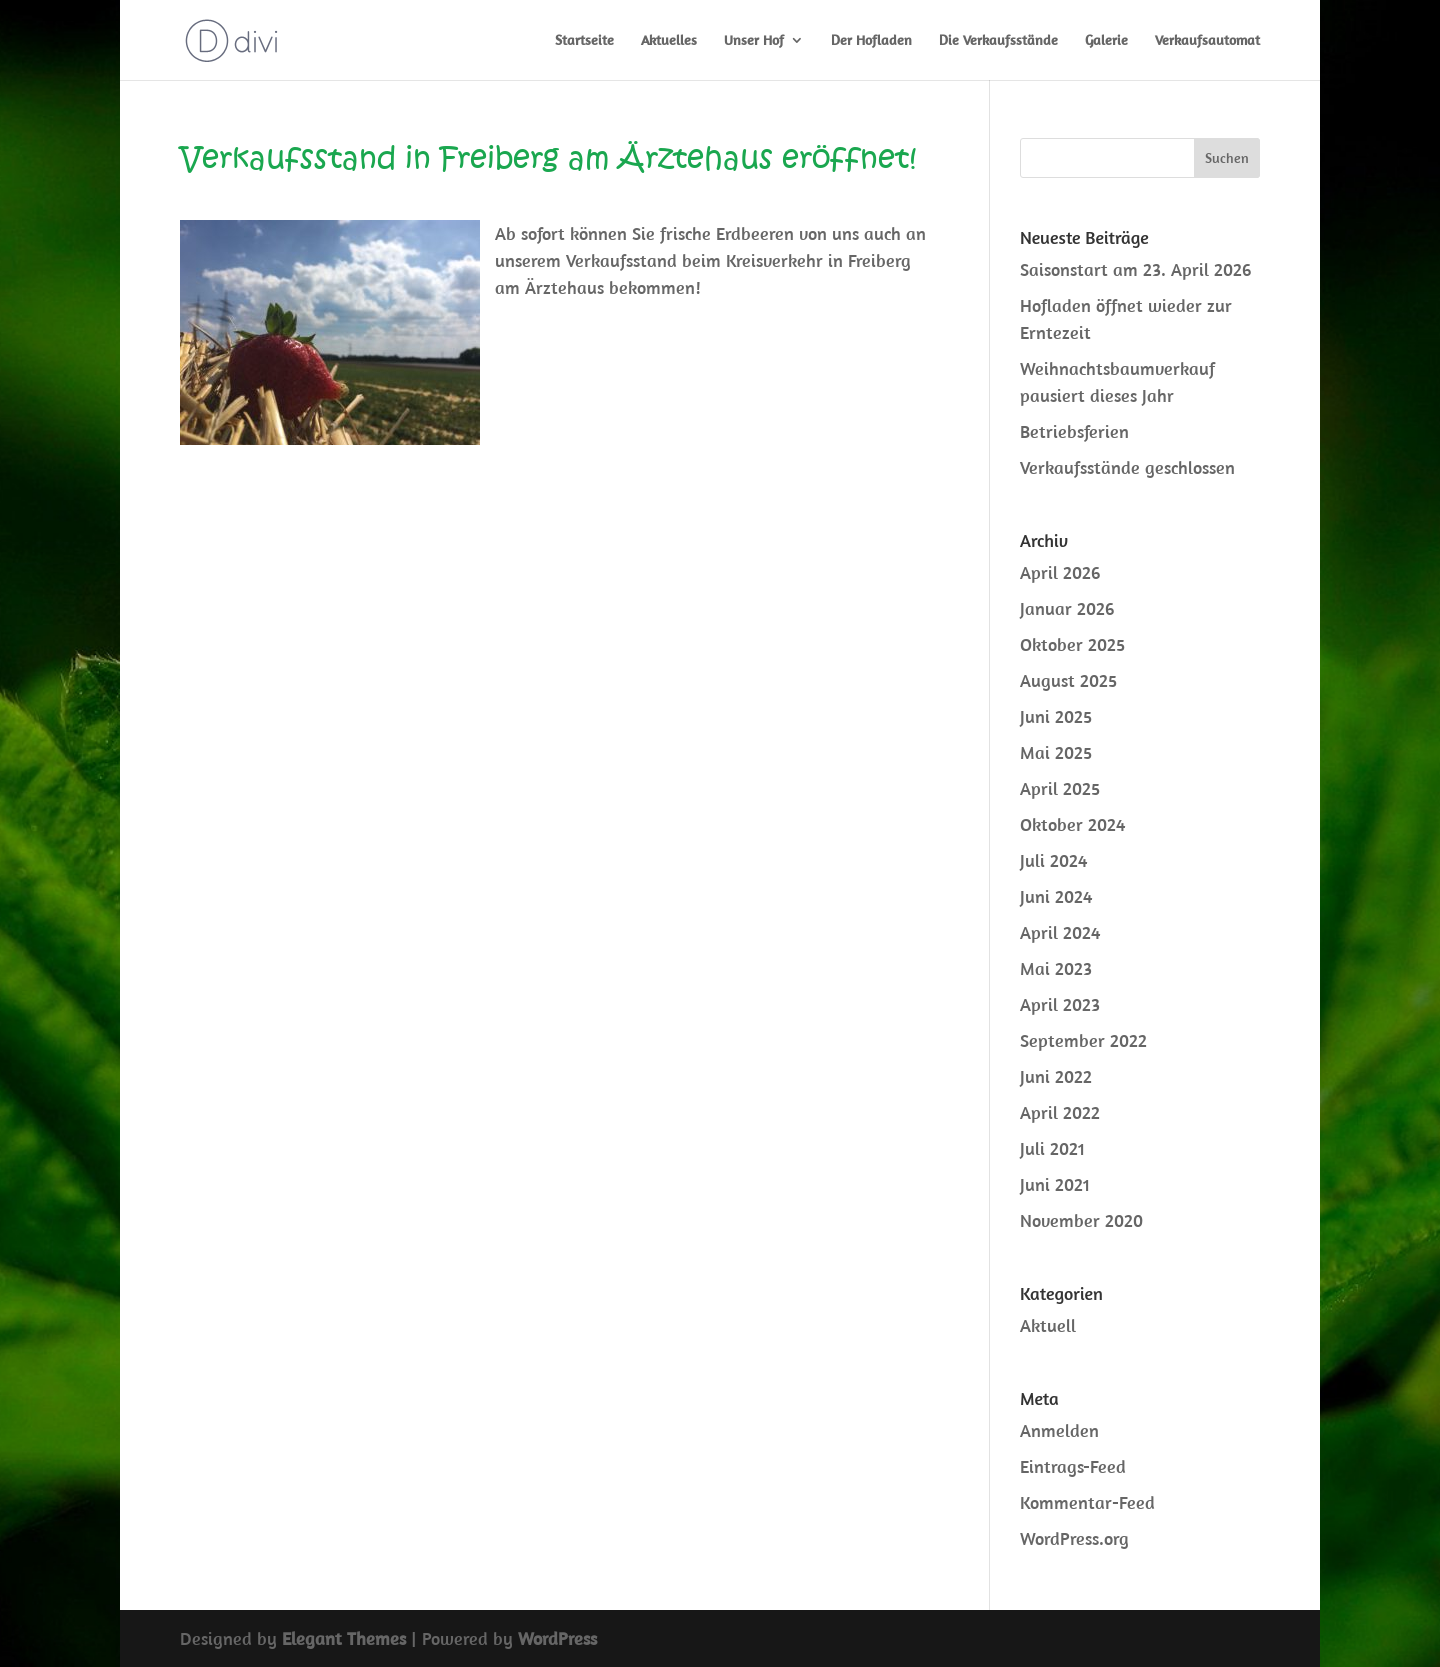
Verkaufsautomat (1207, 41)
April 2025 (1060, 788)
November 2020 (1081, 1220)
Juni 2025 (1056, 716)
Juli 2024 (1053, 860)
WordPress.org (1074, 1538)
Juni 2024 (1056, 896)
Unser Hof (754, 41)
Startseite (584, 41)
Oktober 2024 (1072, 824)
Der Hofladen (871, 41)
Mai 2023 (1056, 968)
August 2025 (1068, 680)
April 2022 (1060, 1112)
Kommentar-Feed (1087, 1502)
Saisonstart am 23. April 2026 (1135, 269)
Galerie (1106, 41)
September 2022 (1083, 1040)
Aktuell (1048, 1325)
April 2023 (1060, 1004)
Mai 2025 (1056, 752)
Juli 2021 (1052, 1148)
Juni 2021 (1055, 1184)
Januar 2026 (1067, 608)
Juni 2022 (1056, 1076)
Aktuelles (669, 41)
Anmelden (1059, 1430)
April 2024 (1060, 932)
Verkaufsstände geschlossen (1127, 467)
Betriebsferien (1074, 431)
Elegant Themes (344, 1638)
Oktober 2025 (1072, 644)
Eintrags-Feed (1073, 1466)
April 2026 (1060, 572)
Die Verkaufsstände (998, 41)
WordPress (557, 1638)
